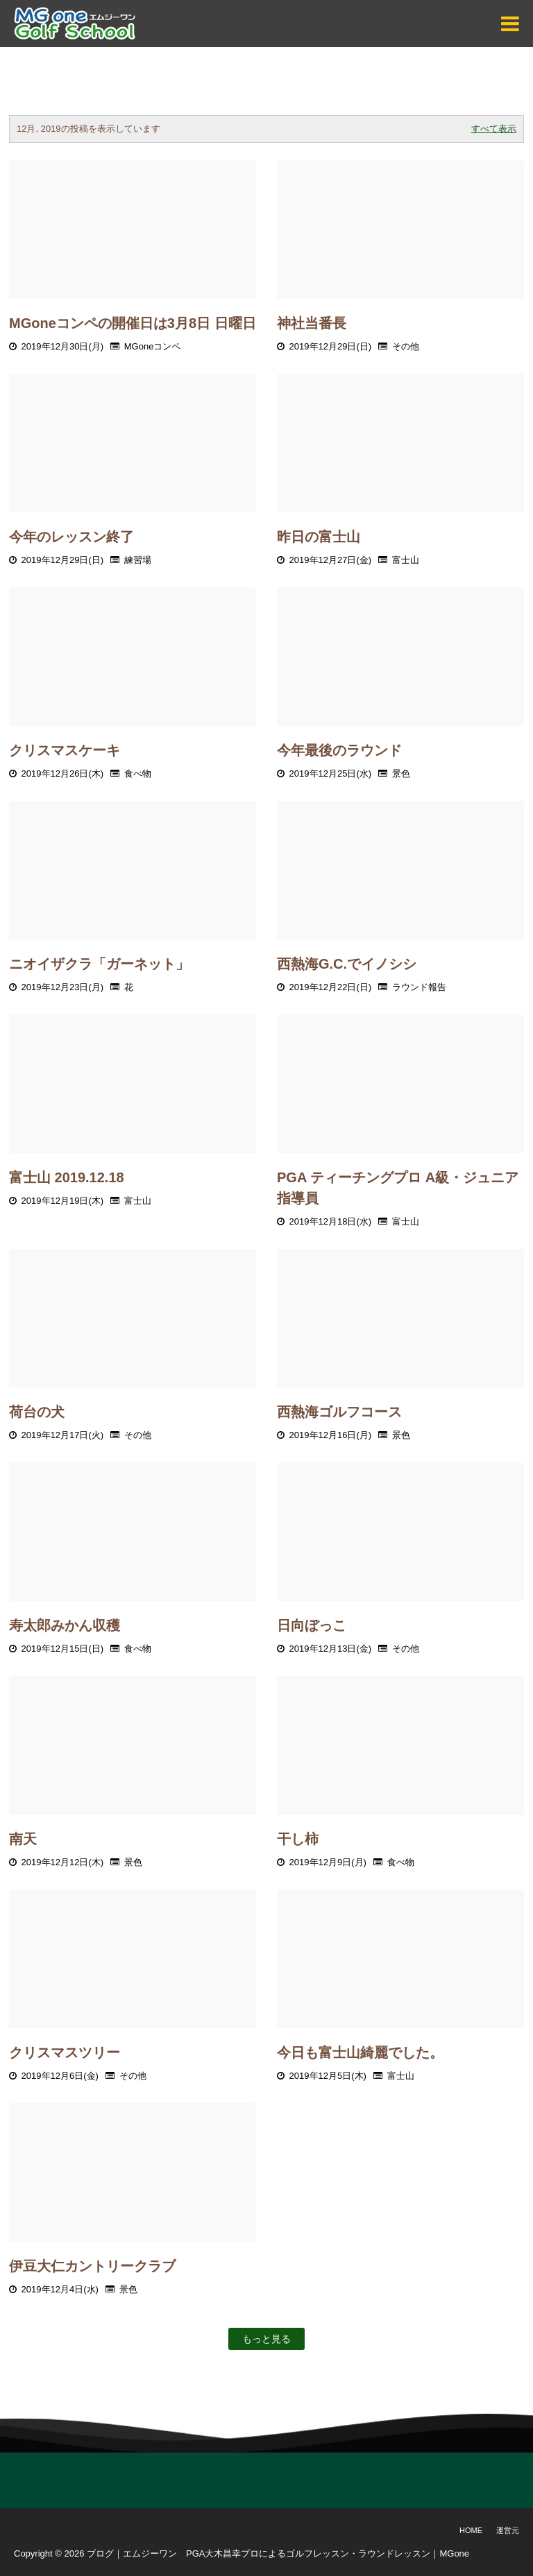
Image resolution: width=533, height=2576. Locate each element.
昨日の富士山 (318, 536)
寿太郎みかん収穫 (64, 1625)
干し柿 (298, 1839)
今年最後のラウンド (339, 750)
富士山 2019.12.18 (66, 1177)
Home (470, 2530)
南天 (23, 1839)
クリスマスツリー (64, 2052)
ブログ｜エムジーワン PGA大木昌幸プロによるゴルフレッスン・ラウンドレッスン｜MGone (278, 2553)
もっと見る (266, 2338)
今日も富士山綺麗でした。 (360, 2052)
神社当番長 (311, 323)
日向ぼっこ (311, 1625)
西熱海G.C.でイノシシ (346, 963)
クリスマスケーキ (64, 750)
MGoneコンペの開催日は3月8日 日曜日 (132, 323)
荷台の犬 (37, 1411)
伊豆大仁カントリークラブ (92, 2266)
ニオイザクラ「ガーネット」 (99, 963)
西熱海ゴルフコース (339, 1411)
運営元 (507, 2530)
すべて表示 (493, 128)
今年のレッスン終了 (71, 536)
